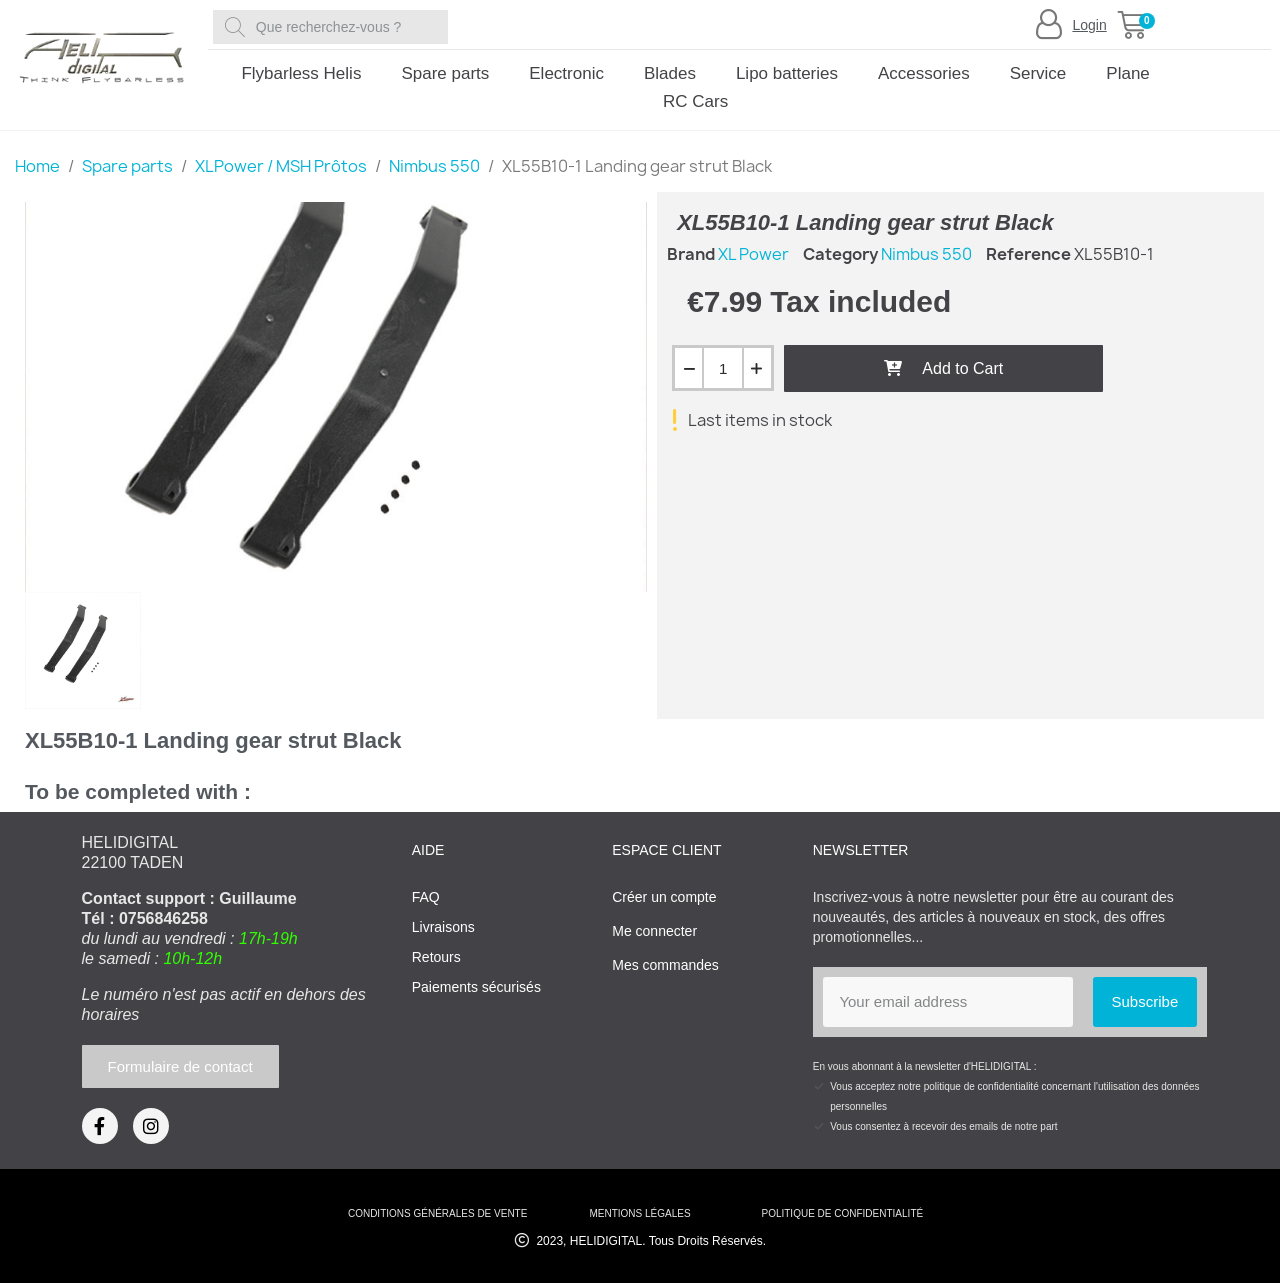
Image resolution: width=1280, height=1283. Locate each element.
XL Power (753, 254)
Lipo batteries (787, 73)
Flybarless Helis (301, 73)
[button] (1132, 25)
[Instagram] (151, 1126)
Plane (1127, 73)
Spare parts (445, 73)
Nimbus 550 (926, 254)
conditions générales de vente (437, 1213)
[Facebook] (100, 1126)
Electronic (566, 73)
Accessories (924, 73)
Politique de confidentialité (842, 1213)
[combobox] (334, 27)
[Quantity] (723, 368)
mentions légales (639, 1213)
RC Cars (695, 101)
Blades (670, 73)
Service (1038, 73)
